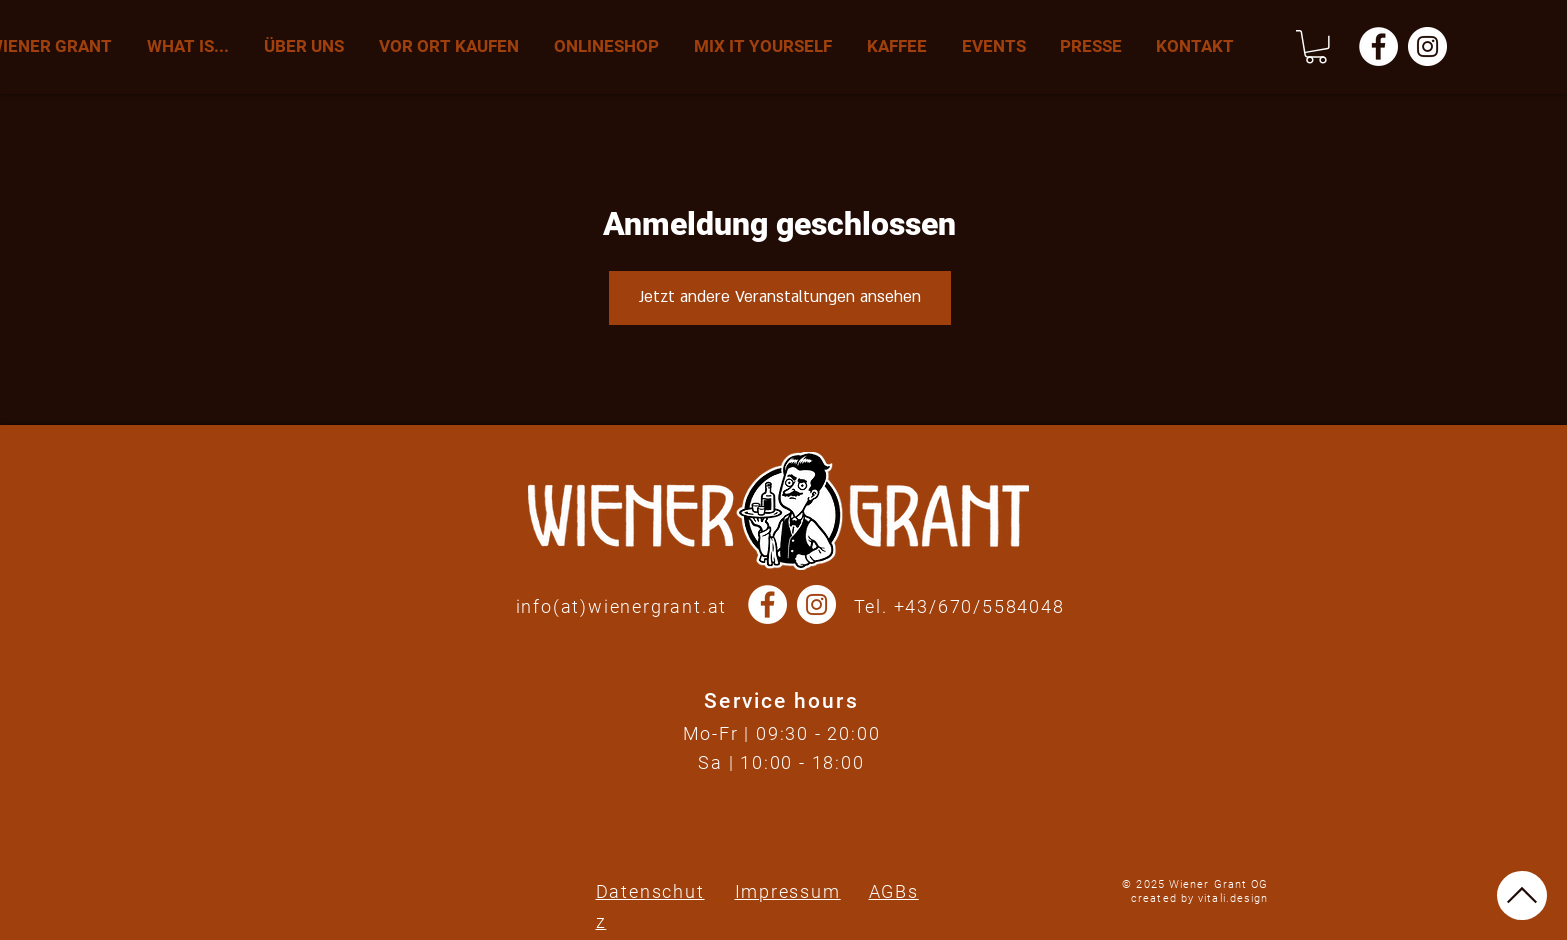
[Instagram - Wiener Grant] (1427, 46)
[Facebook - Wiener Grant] (1378, 46)
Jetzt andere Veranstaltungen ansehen (780, 297)
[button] (1316, 47)
